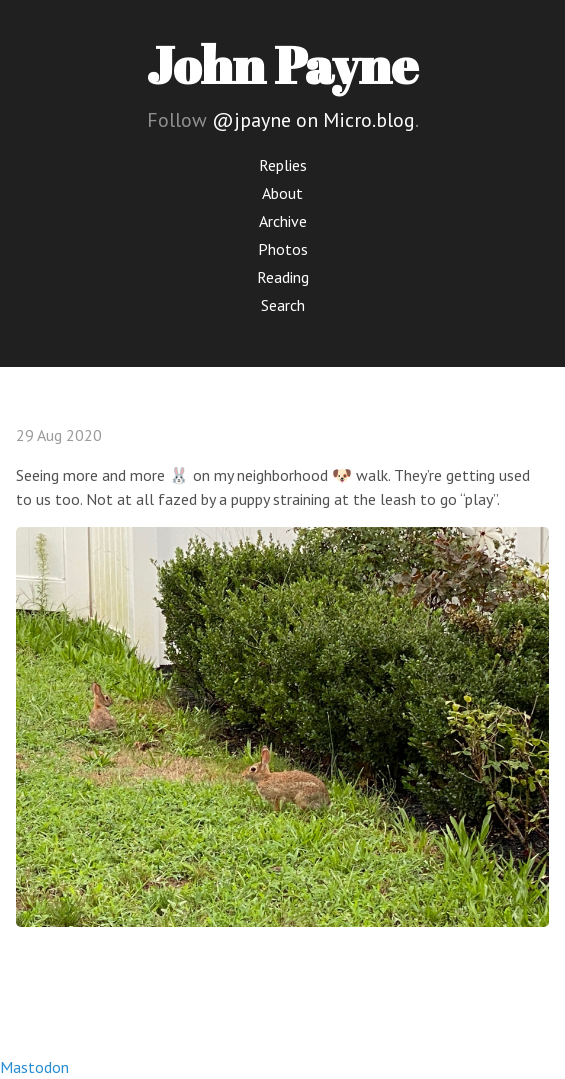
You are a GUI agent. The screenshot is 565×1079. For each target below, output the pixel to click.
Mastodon (34, 1067)
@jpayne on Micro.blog (313, 120)
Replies (283, 165)
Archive (283, 221)
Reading (283, 277)
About (282, 193)
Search (283, 305)
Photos (283, 249)
